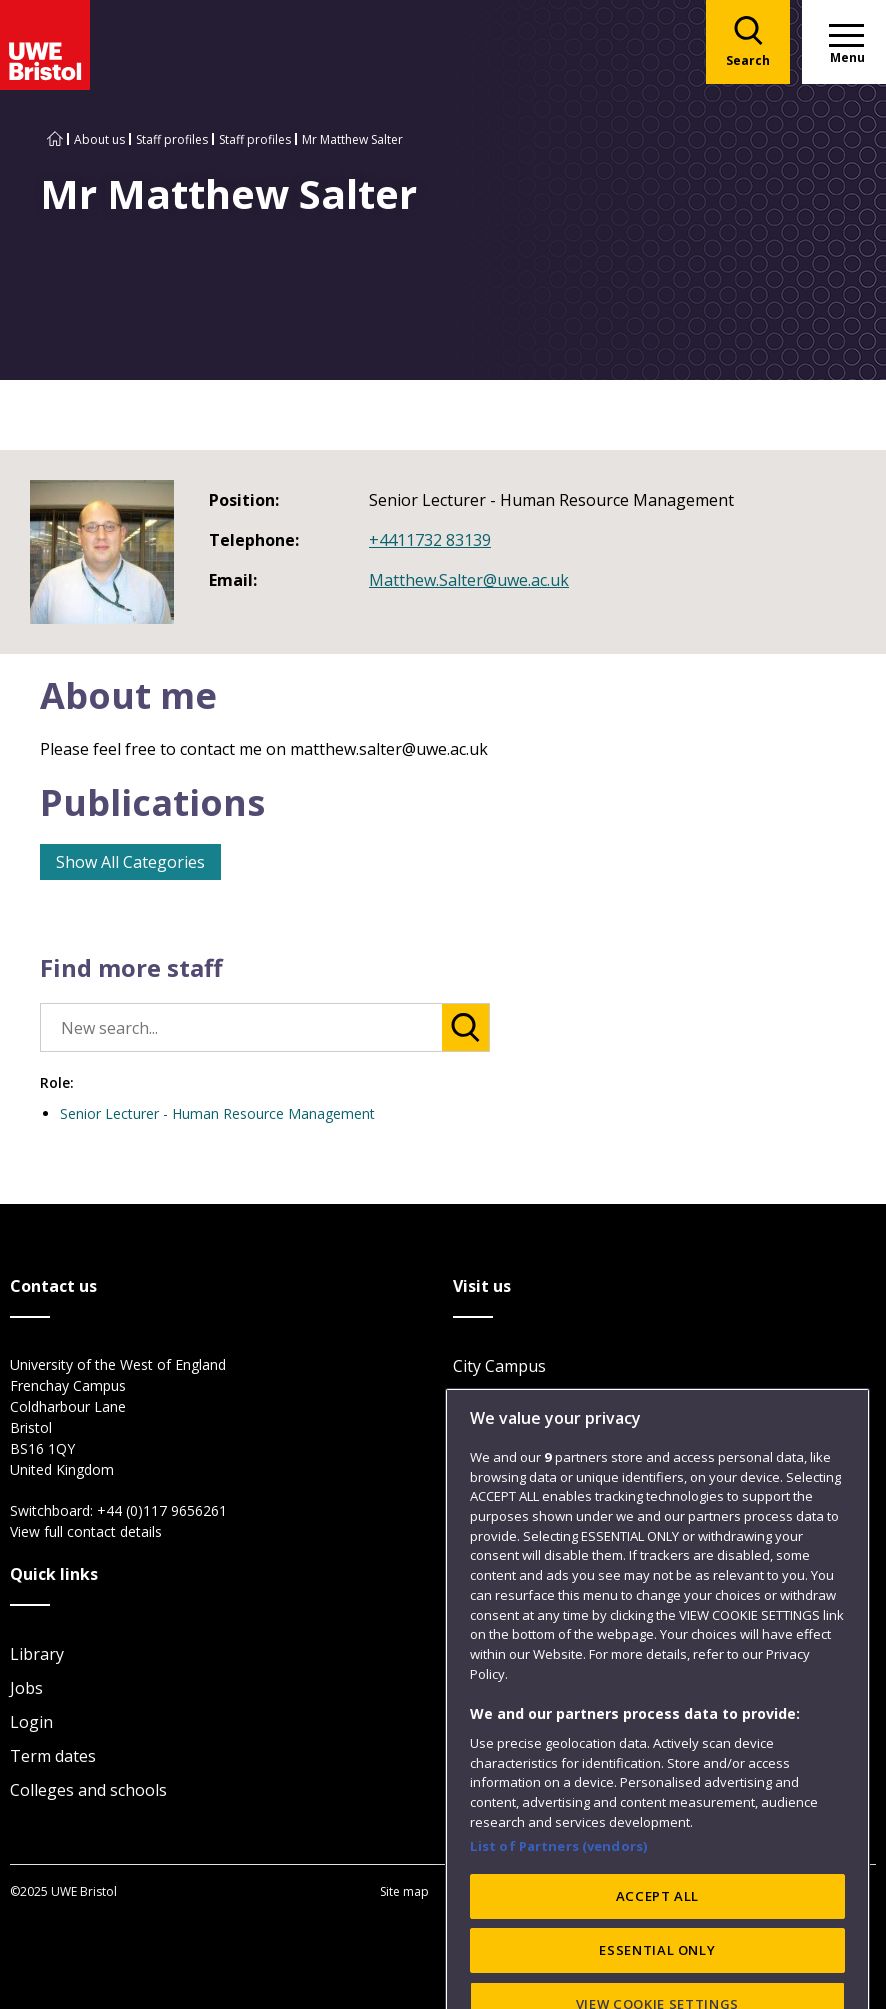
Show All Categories (130, 862)
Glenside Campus (517, 1434)
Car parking (497, 1468)
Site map (404, 1891)
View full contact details (86, 1531)
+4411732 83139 (430, 540)
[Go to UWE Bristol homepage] (55, 139)
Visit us (480, 1502)
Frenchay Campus (519, 1400)
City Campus (499, 1366)
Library (37, 1654)
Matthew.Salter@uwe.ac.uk (469, 580)
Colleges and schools (88, 1790)
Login (31, 1722)
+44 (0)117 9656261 (162, 1510)
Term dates (53, 1756)
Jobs (26, 1688)
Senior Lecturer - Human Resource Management (217, 1113)
